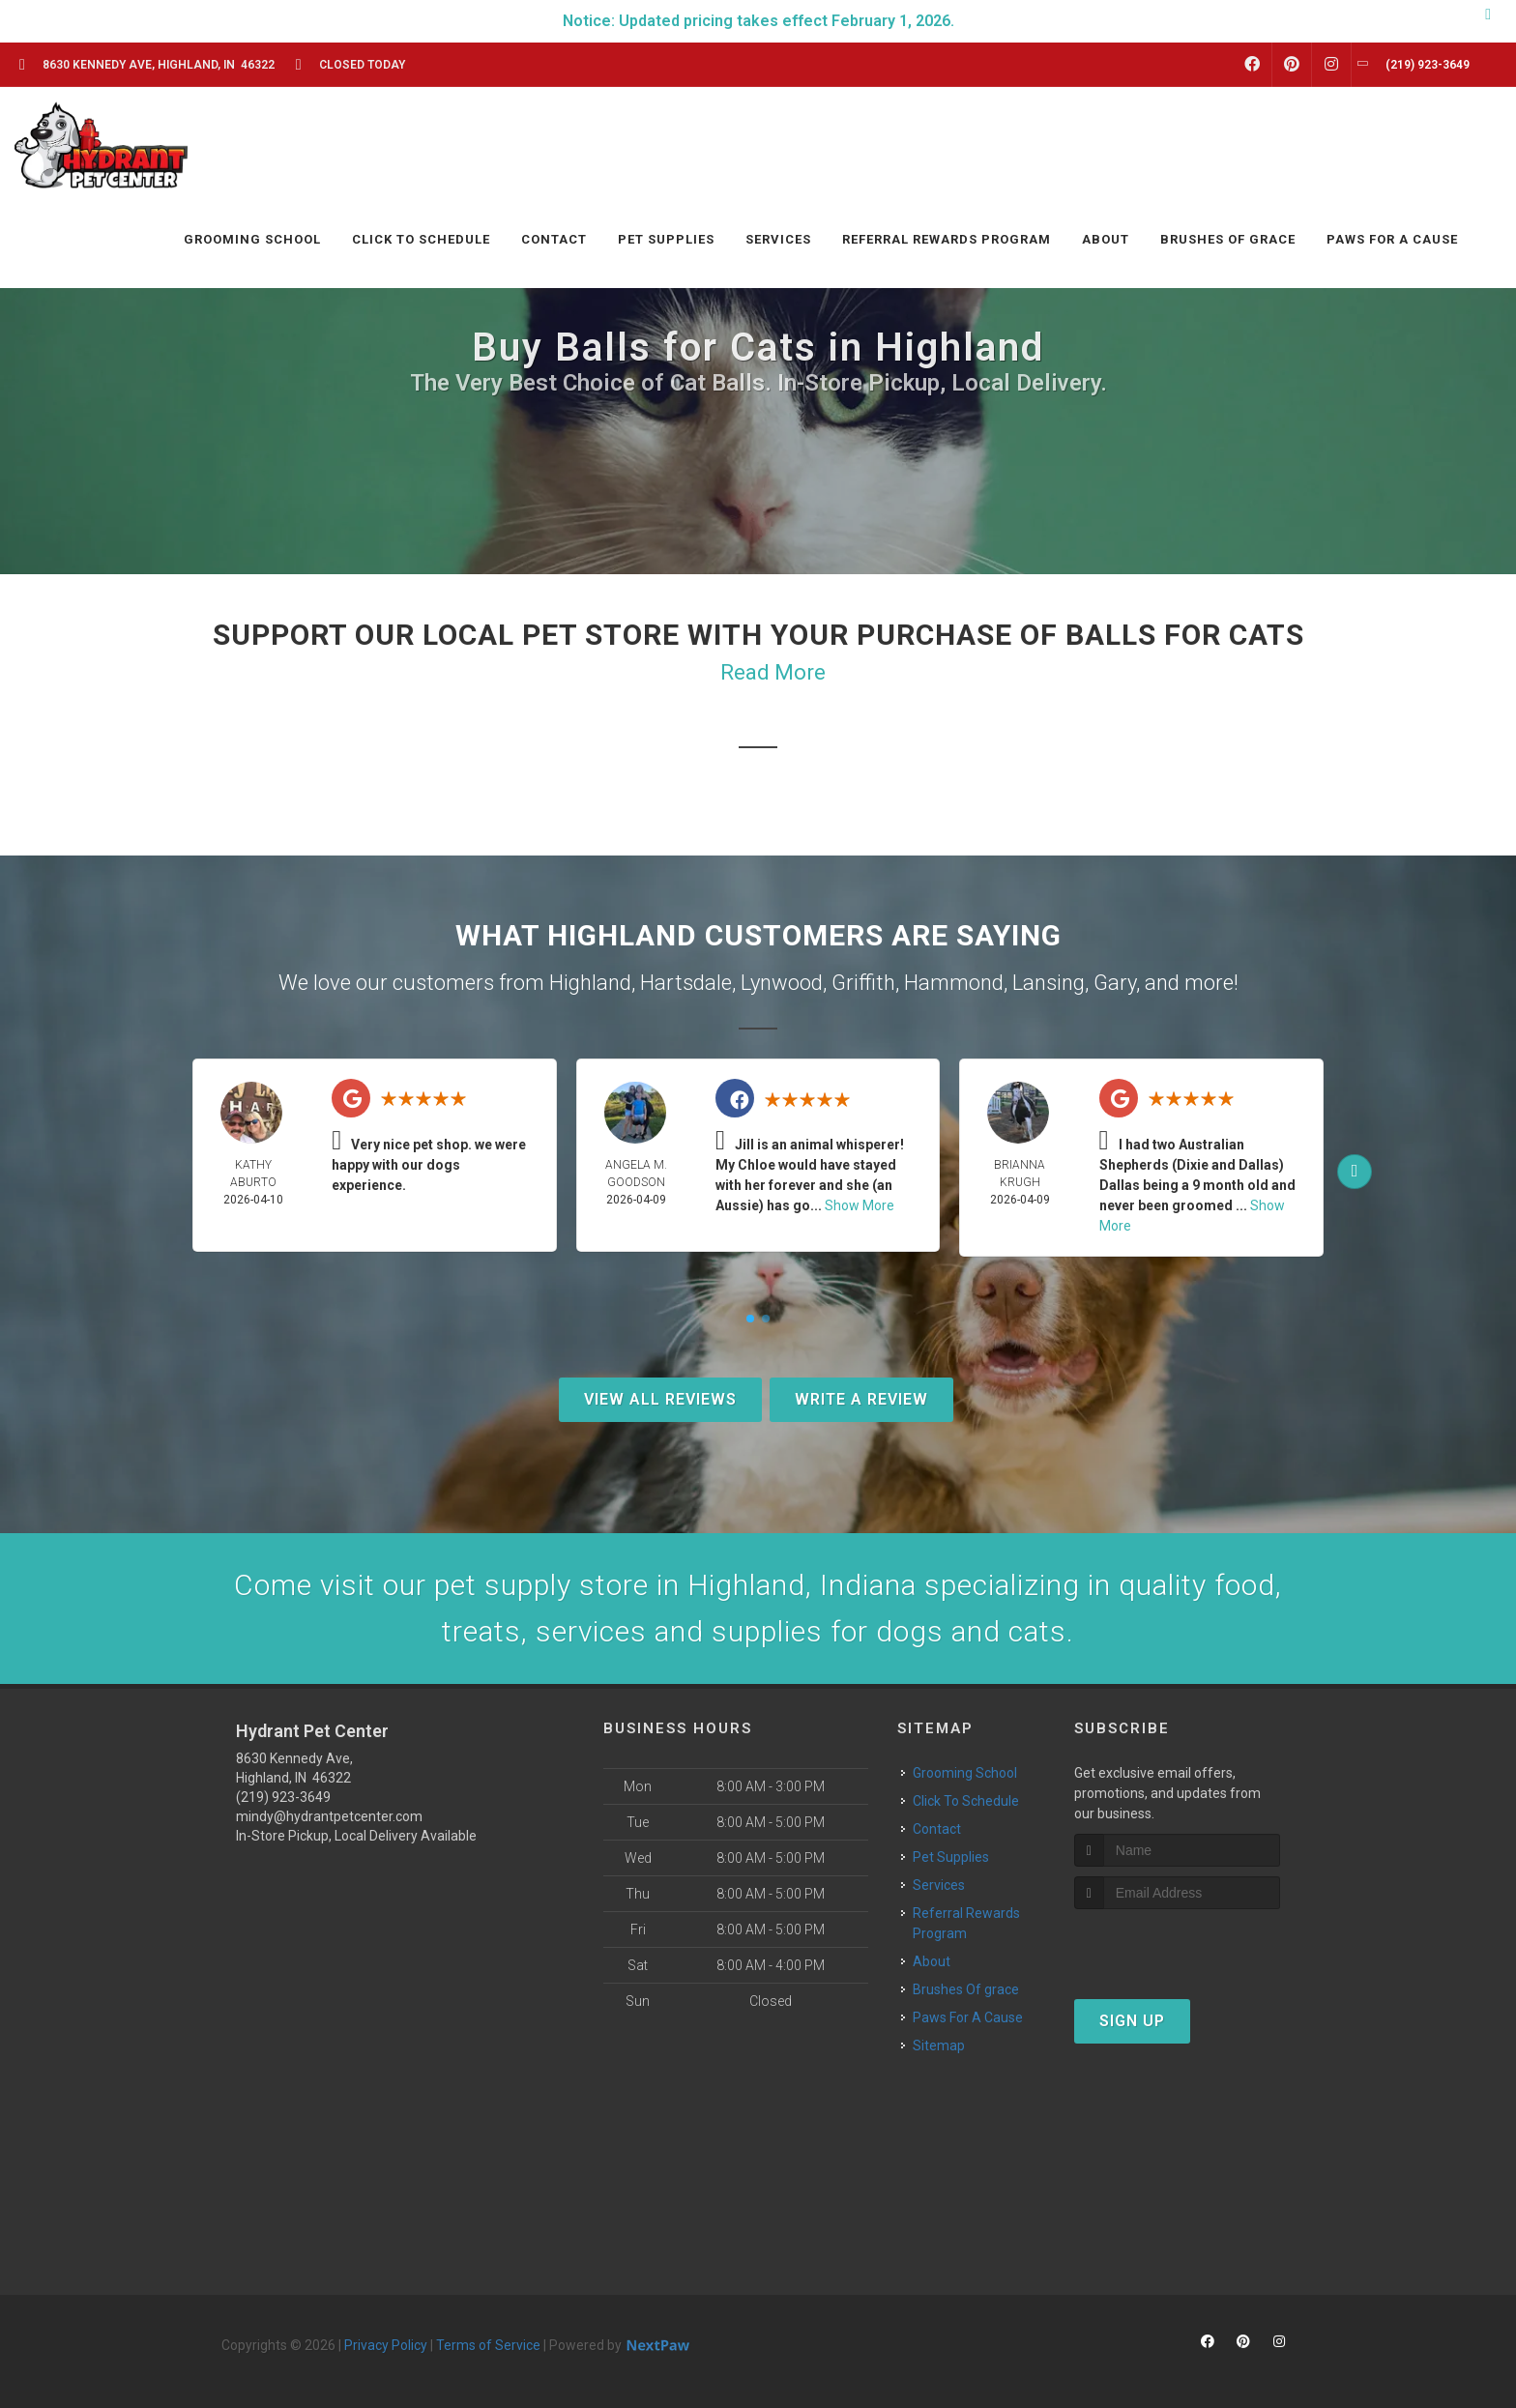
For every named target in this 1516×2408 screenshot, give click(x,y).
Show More (859, 1205)
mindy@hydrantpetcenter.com (329, 1816)
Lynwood (782, 983)
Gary (1114, 983)
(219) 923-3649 (283, 1797)
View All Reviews (660, 1399)
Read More (773, 672)
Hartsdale (686, 983)
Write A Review (861, 1399)
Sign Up (1132, 2021)
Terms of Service (488, 2345)
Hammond (954, 983)
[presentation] (1177, 1945)
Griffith (863, 983)
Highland (590, 983)
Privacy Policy (385, 2345)
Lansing (1048, 983)
